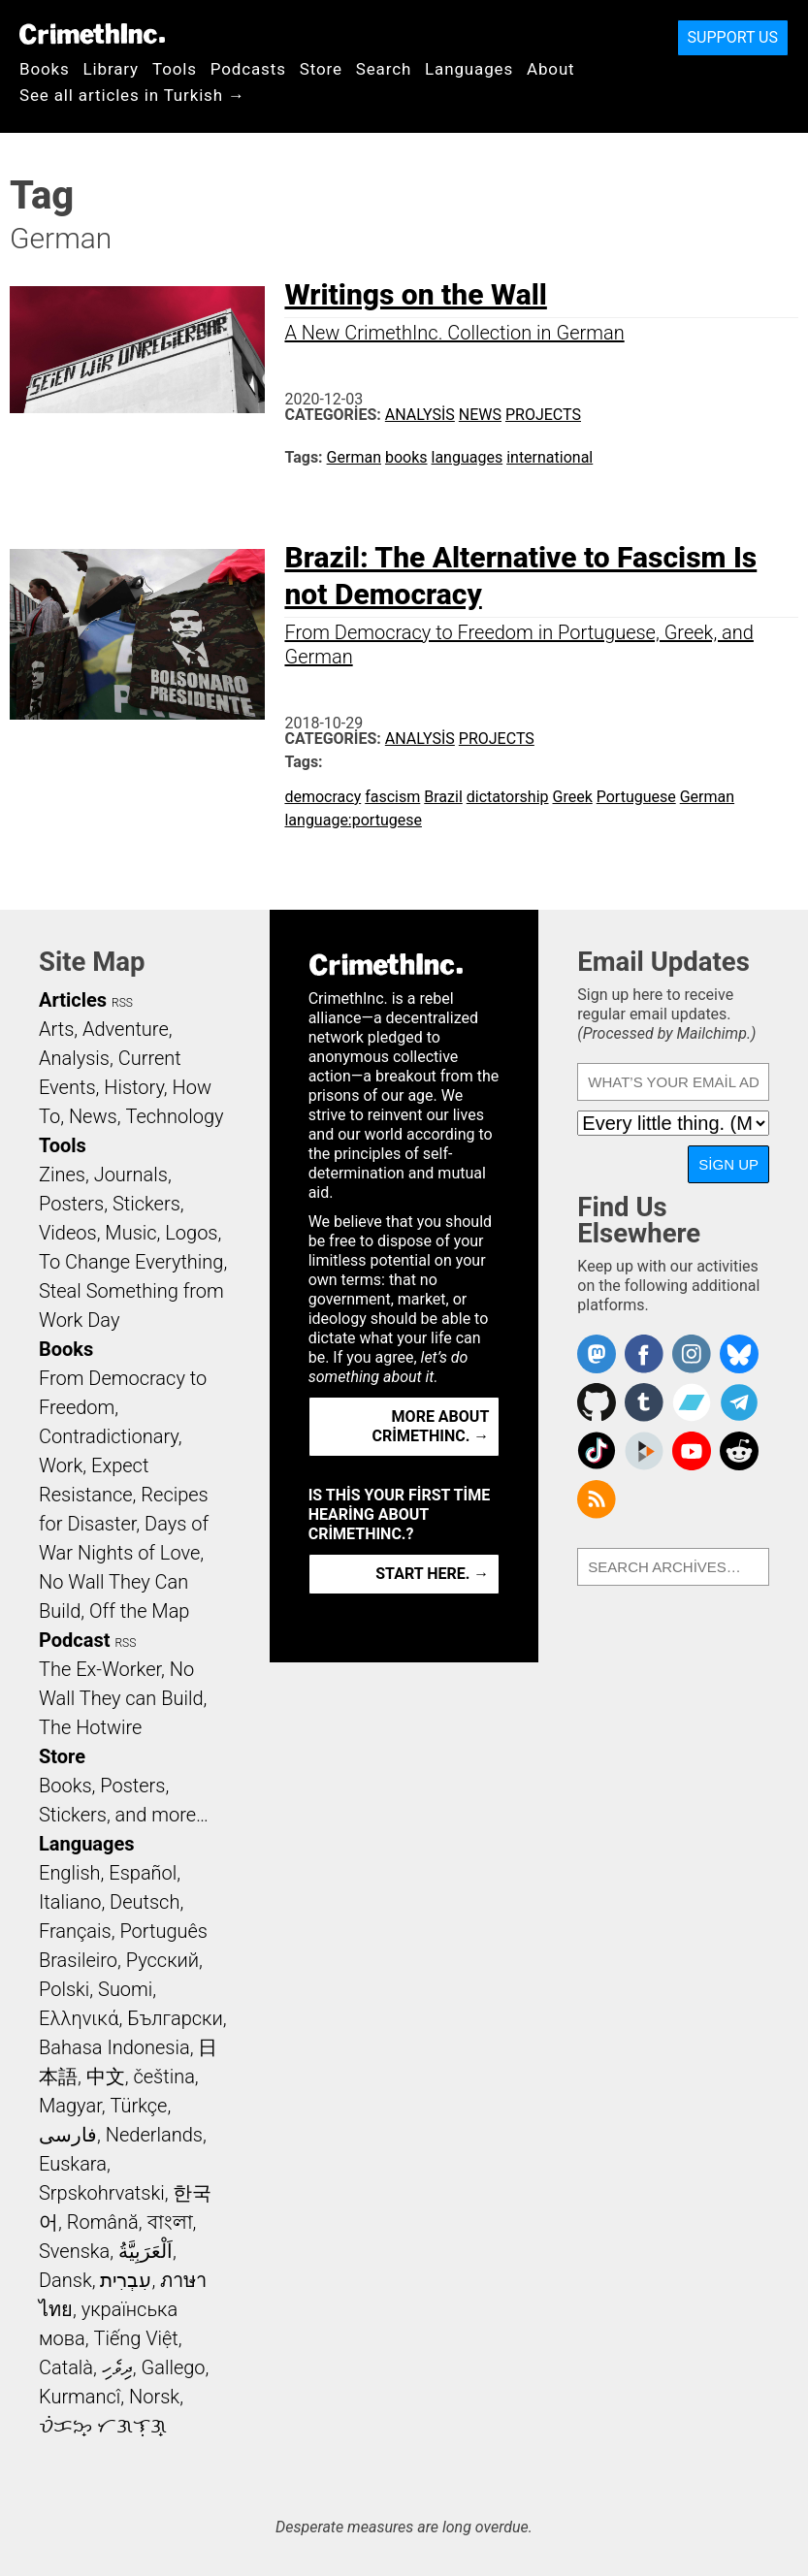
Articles (73, 1000)
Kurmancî (79, 2396)
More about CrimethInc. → (430, 1426)
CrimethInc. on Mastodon (596, 1354)
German (354, 457)
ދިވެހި (117, 2367)
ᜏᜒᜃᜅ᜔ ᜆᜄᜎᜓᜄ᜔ (103, 2425)
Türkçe (138, 2105)
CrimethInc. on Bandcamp (691, 1402)
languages (467, 457)
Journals (131, 1174)
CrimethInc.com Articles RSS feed (596, 1499)
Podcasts (248, 69)
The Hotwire (90, 1727)
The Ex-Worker (100, 1669)
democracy (322, 797)
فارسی (68, 2134)
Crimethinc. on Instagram (691, 1354)
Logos (191, 1232)
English (70, 1872)
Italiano (70, 1902)
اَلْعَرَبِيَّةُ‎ (145, 2251)
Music (130, 1232)
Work (60, 1465)
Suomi (125, 1989)
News (480, 414)
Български (175, 2018)
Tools (174, 69)
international (549, 457)
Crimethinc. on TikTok (596, 1451)
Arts (56, 1029)
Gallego (174, 2367)
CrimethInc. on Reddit (739, 1451)
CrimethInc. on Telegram (739, 1402)
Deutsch (144, 1902)
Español (143, 1872)
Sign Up (728, 1164)
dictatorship (508, 797)
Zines (62, 1174)
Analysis (420, 414)
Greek (573, 797)
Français (75, 1931)
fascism (392, 797)
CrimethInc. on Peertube (644, 1451)
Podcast (74, 1640)
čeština (163, 2076)
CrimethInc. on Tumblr (644, 1402)
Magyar (70, 2105)
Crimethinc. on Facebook (644, 1354)
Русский (162, 1960)
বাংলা (170, 2222)
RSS (122, 1003)
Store (321, 69)
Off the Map (139, 1611)
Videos (68, 1232)
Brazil (443, 797)
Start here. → (432, 1573)
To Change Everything (131, 1261)
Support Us (733, 37)
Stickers (146, 1203)
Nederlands (154, 2134)
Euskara (73, 2163)
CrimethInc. (92, 33)
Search (383, 69)
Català (66, 2367)
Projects (543, 414)
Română (103, 2222)
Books (44, 69)
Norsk (154, 2396)
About (551, 69)
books (406, 457)
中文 (105, 2076)
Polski (64, 1989)
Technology (174, 1116)
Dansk (65, 2280)
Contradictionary (108, 1436)
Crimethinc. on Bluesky (739, 1354)
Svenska (74, 2251)
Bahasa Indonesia (114, 2047)
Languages (469, 69)
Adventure (125, 1029)
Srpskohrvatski (102, 2193)
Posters (71, 1203)
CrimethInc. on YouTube (691, 1451)
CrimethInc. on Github (596, 1402)
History (134, 1087)
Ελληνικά (78, 2018)
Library (111, 69)
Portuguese (636, 797)
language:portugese (352, 820)
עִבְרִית (125, 2280)
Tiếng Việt (135, 2338)
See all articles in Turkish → (132, 95)
